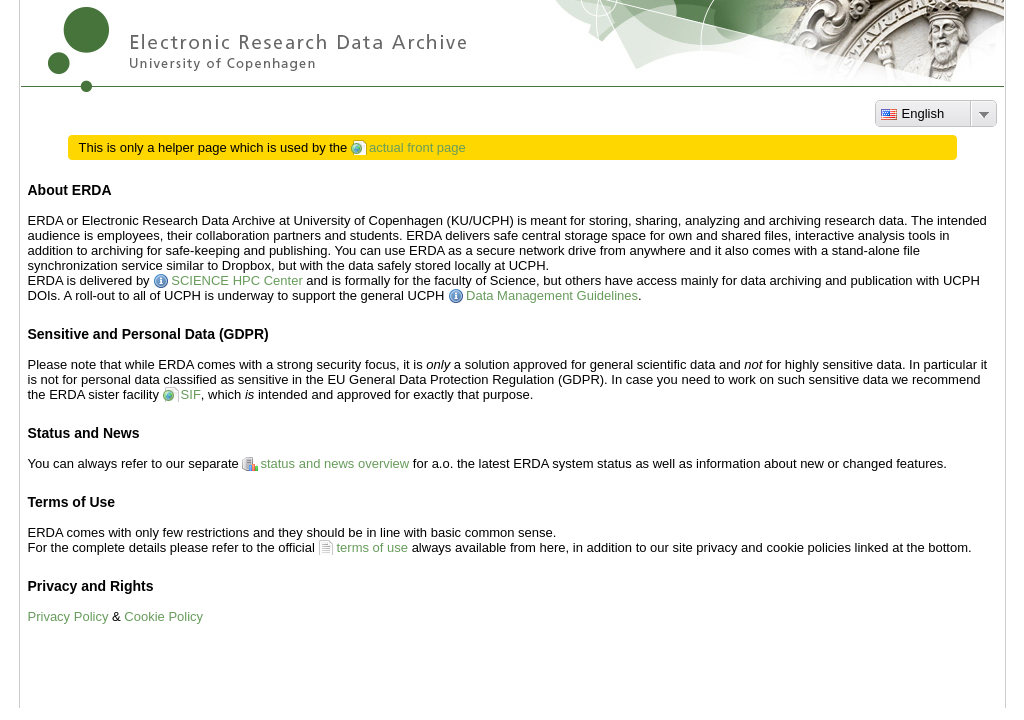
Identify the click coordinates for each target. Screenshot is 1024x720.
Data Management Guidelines (552, 295)
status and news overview (334, 463)
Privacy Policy (68, 616)
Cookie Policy (163, 616)
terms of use (372, 547)
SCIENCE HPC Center (236, 280)
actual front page (417, 147)
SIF (191, 394)
